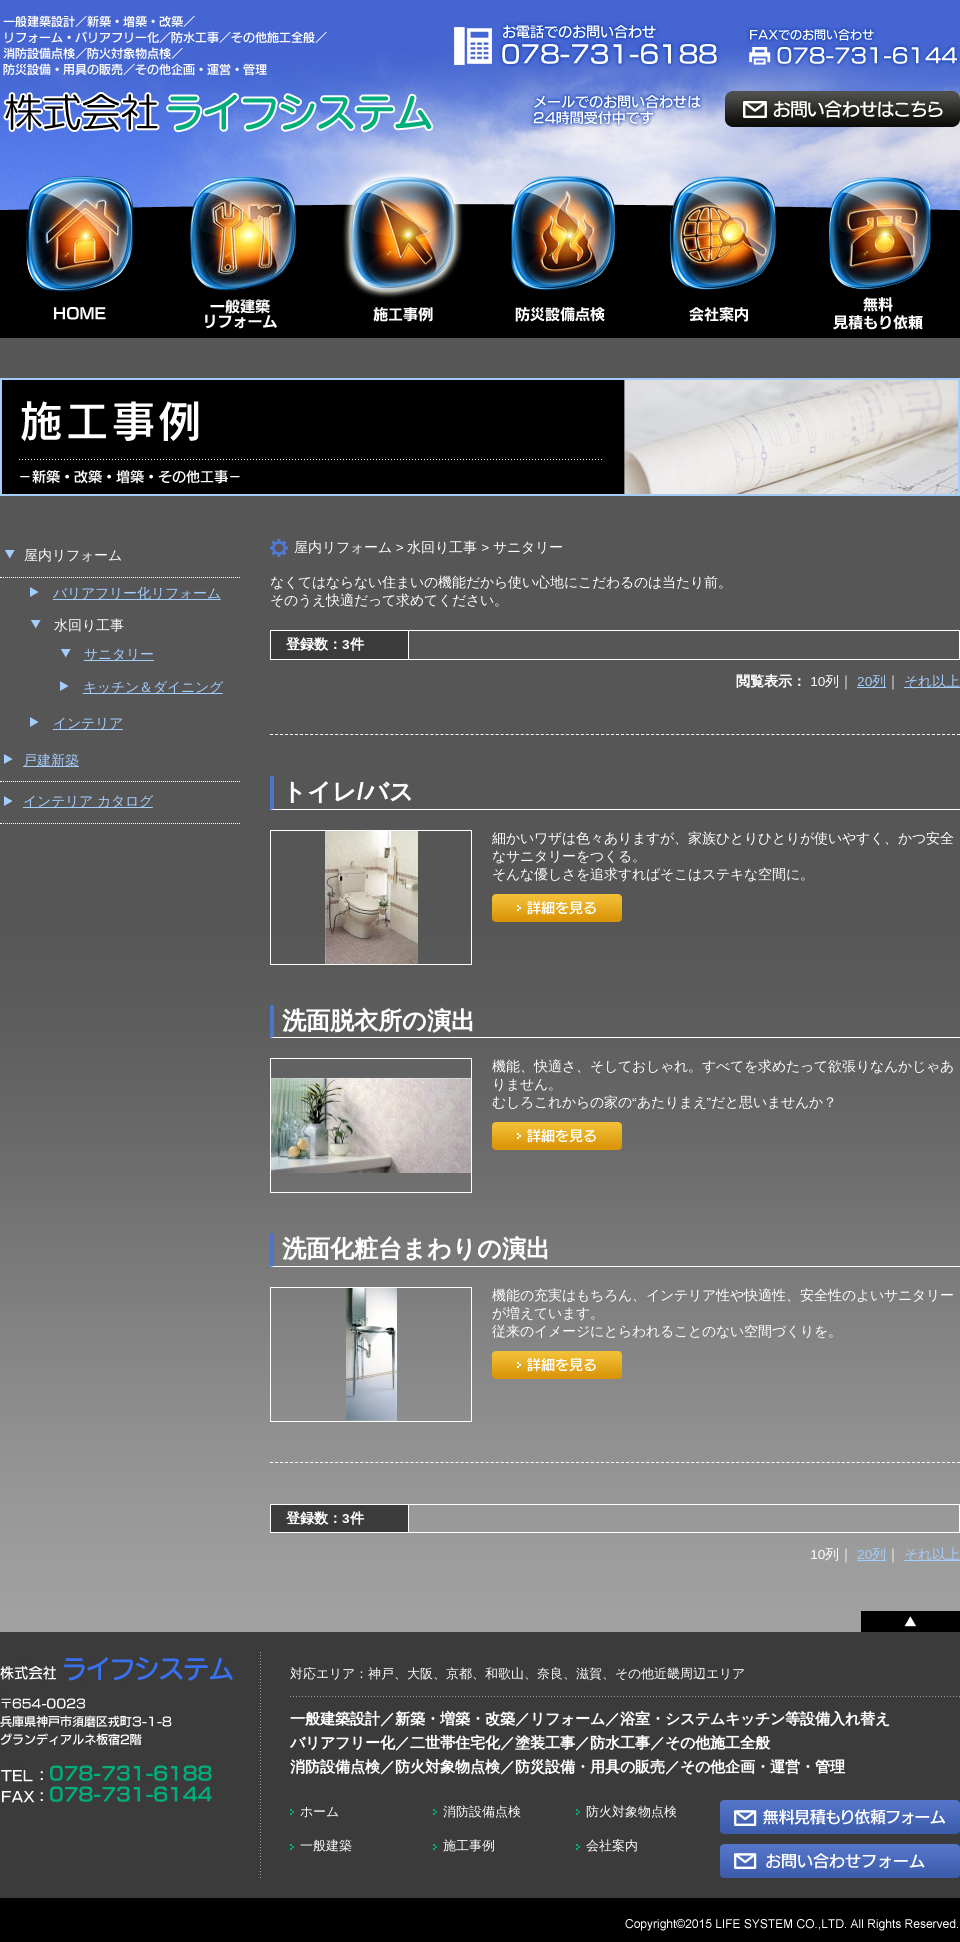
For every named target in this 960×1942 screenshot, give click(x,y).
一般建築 (326, 1845)
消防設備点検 (482, 1811)
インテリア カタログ (88, 801)
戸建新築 (51, 760)
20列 (871, 681)
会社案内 (612, 1845)
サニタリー (119, 654)
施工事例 (469, 1845)
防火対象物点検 (631, 1811)
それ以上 (932, 681)
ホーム (319, 1811)
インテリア (88, 723)
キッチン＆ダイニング (153, 687)
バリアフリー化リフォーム (137, 593)
